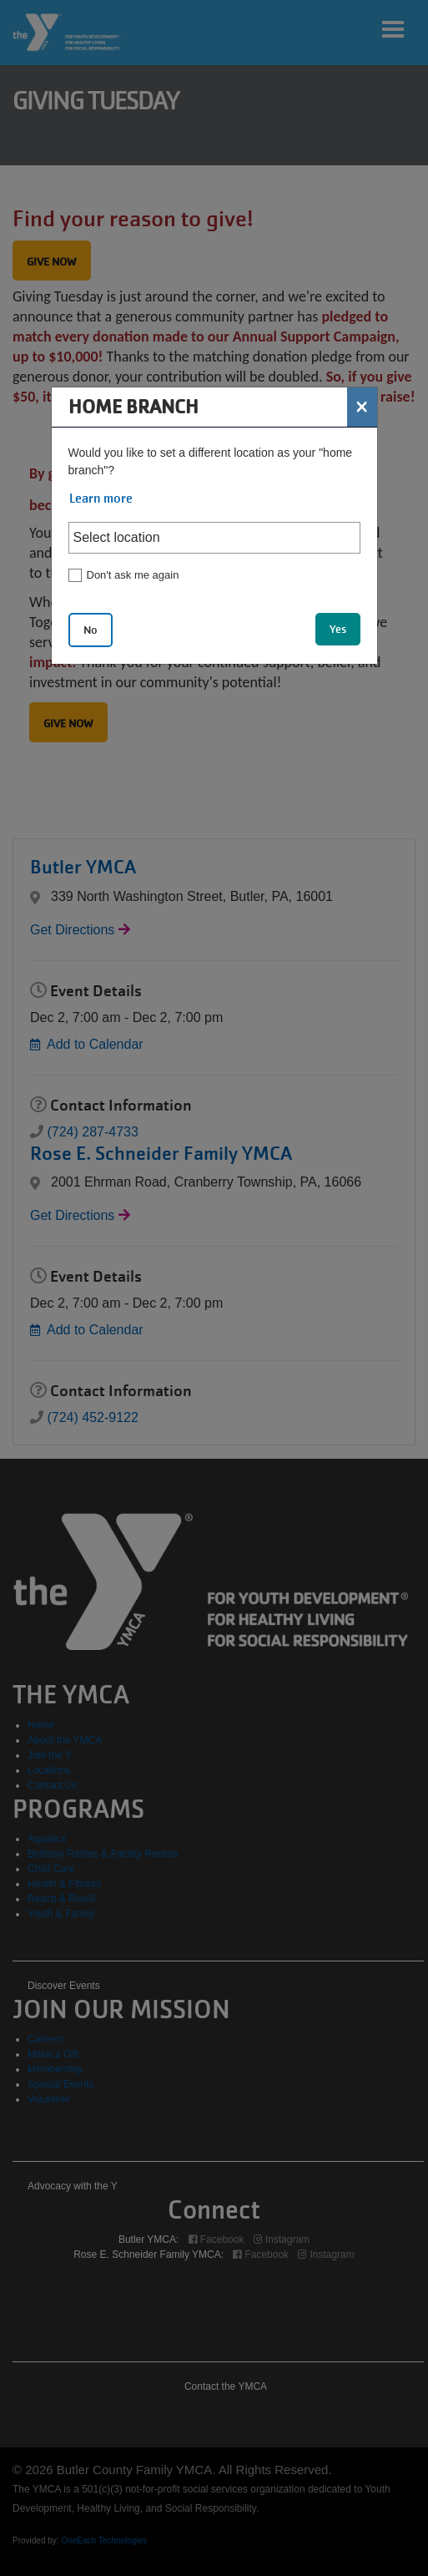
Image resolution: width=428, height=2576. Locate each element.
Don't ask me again (133, 575)
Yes (338, 629)
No (90, 630)
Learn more (101, 498)
